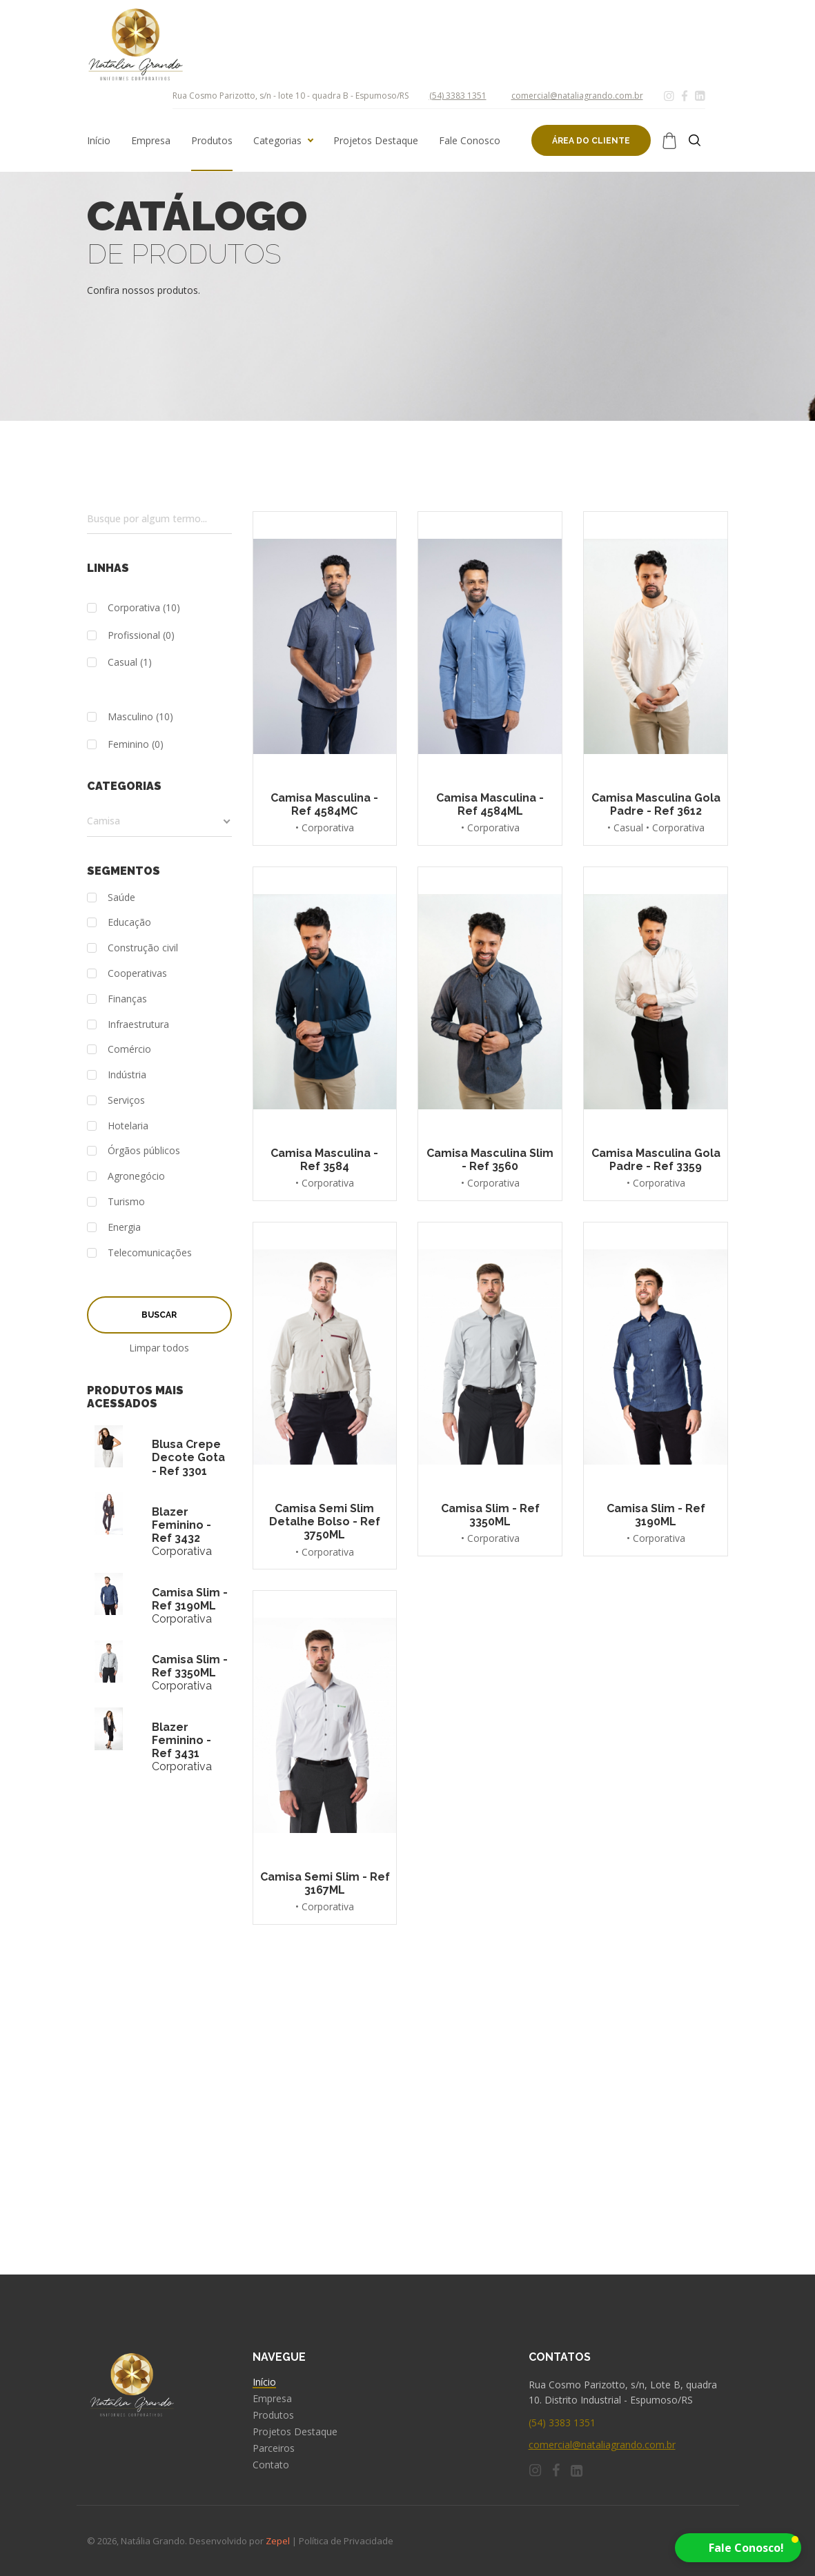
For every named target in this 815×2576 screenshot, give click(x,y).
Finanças (117, 999)
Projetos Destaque (375, 141)
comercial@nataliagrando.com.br (577, 95)
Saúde (111, 898)
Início (98, 141)
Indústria (116, 1075)
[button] (738, 2547)
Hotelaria (117, 1126)
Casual (112, 662)
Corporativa (123, 608)
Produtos (212, 141)
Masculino (120, 717)
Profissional (123, 636)
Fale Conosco (469, 141)
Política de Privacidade (346, 2541)
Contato (271, 2465)
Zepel (278, 2541)
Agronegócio (126, 1176)
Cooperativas (127, 974)
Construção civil (132, 948)
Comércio (119, 1050)
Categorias (277, 141)
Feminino (118, 745)
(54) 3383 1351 (458, 95)
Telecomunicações (139, 1253)
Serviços (116, 1101)
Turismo (116, 1202)
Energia (114, 1227)
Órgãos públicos (133, 1151)
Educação (119, 923)
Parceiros (274, 2448)
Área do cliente (591, 141)
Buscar (159, 1315)
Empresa (150, 141)
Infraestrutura (128, 1025)
